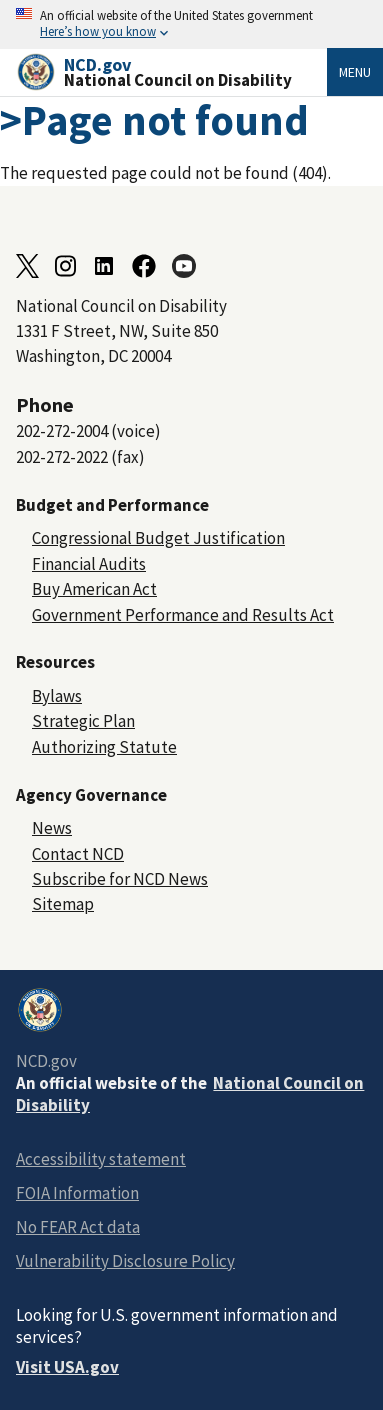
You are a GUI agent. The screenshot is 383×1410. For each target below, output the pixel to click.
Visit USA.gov (67, 1367)
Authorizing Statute (104, 747)
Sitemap (63, 904)
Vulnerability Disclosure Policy (125, 1261)
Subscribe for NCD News (120, 879)
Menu (355, 72)
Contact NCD (78, 854)
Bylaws (57, 696)
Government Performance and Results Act (183, 615)
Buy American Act (94, 589)
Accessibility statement (101, 1159)
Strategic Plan (83, 721)
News (52, 828)
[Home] (171, 72)
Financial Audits (89, 564)
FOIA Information (77, 1193)
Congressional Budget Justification (158, 538)
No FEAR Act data (78, 1227)
